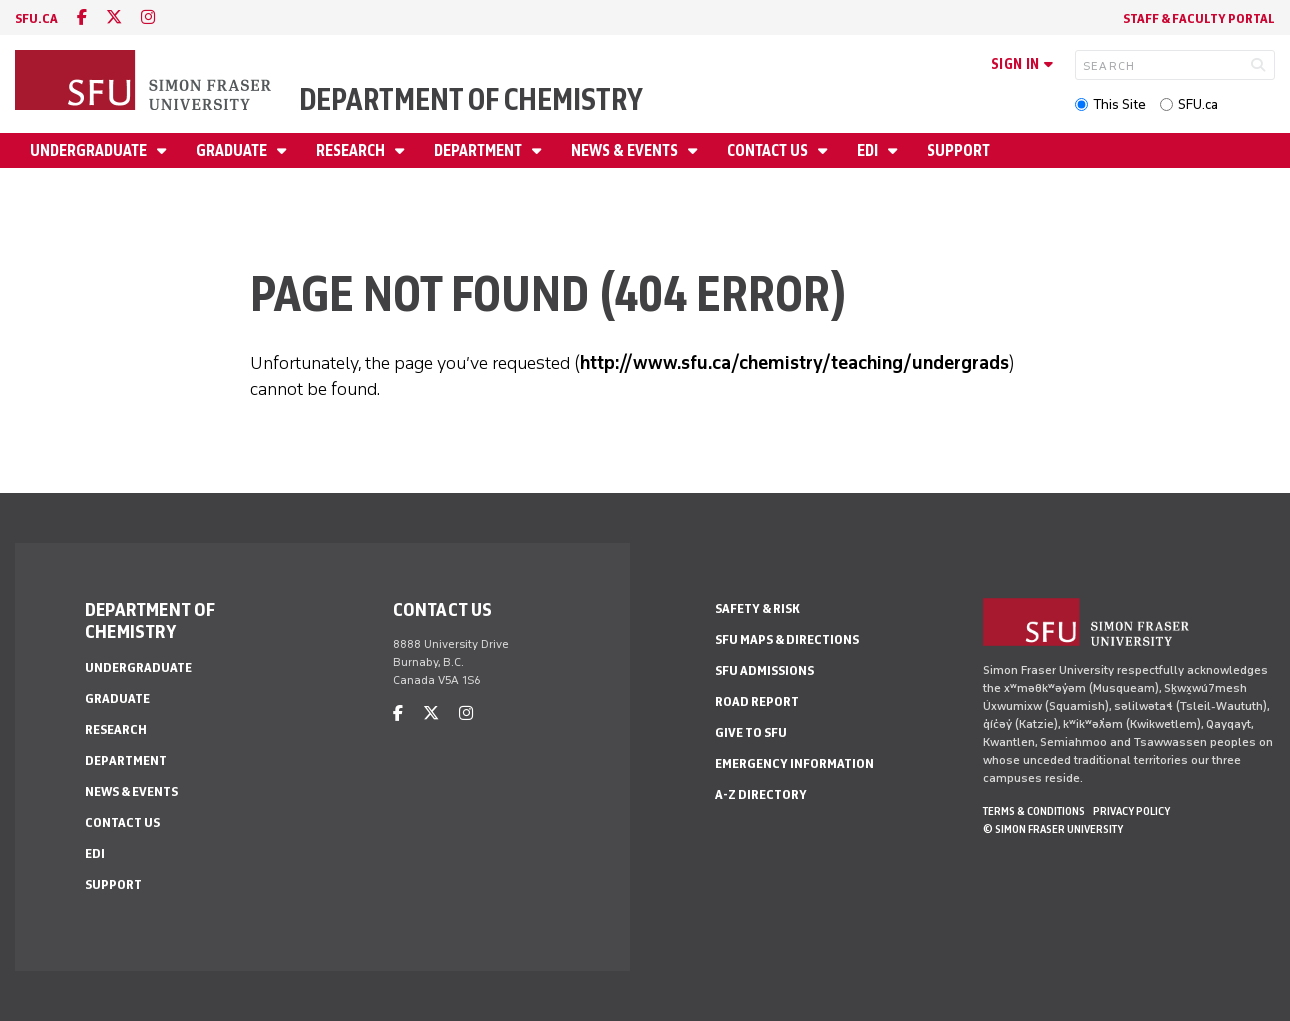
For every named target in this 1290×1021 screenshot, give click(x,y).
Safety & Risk (757, 608)
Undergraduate (90, 150)
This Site (1119, 104)
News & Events (626, 150)
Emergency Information (794, 763)
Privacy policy (1131, 811)
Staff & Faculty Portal (1199, 18)
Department (479, 150)
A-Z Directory (761, 794)
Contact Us (769, 150)
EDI (869, 150)
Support (958, 150)
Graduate (233, 150)
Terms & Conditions (1034, 811)
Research (352, 150)
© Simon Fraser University (1053, 829)
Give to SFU (751, 732)
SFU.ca (1198, 104)
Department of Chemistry (471, 99)
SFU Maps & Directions (787, 639)
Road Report (757, 701)
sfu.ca (36, 18)
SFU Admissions (764, 670)
